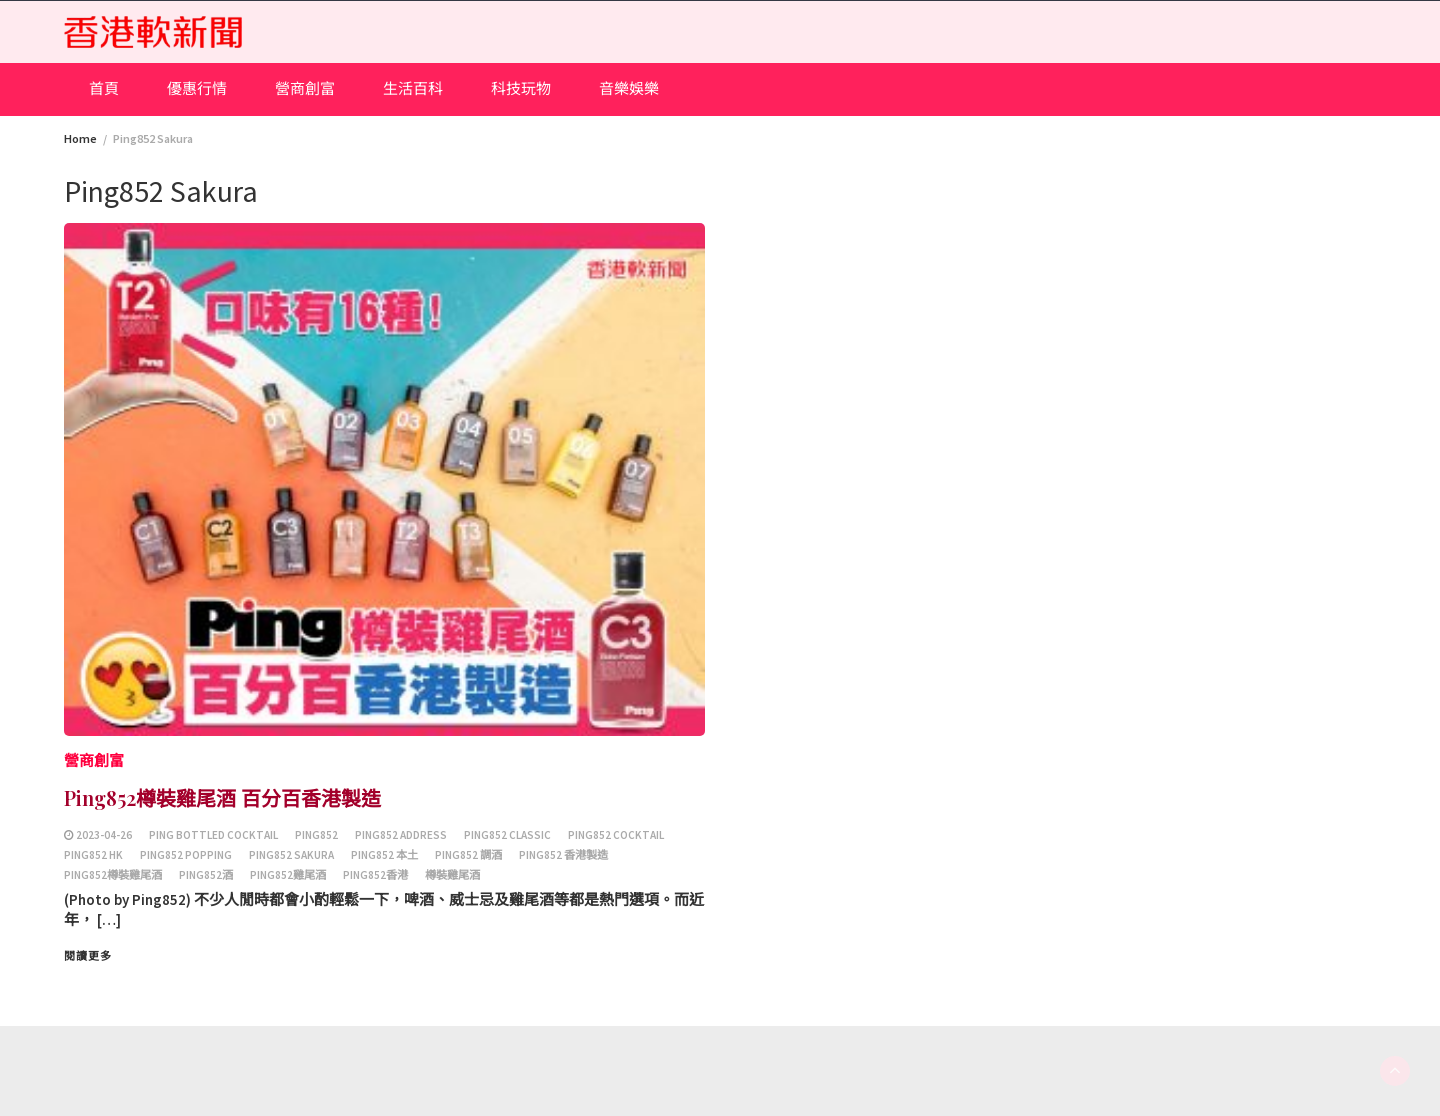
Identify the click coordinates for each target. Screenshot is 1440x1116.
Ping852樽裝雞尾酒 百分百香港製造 (222, 797)
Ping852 (316, 835)
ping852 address (401, 835)
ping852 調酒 (468, 855)
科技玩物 (521, 88)
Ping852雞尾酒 (288, 875)
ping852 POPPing (186, 855)
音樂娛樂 (629, 88)
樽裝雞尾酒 (452, 875)
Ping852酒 (206, 875)
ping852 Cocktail (616, 835)
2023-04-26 (104, 835)
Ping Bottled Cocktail (213, 835)
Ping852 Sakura (291, 855)
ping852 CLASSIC (507, 835)
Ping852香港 (375, 875)
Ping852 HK (93, 855)
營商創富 (305, 88)
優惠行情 (197, 88)
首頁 (104, 88)
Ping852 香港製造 (563, 855)
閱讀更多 (88, 956)
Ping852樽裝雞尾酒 (113, 875)
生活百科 (413, 88)
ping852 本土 (384, 855)
